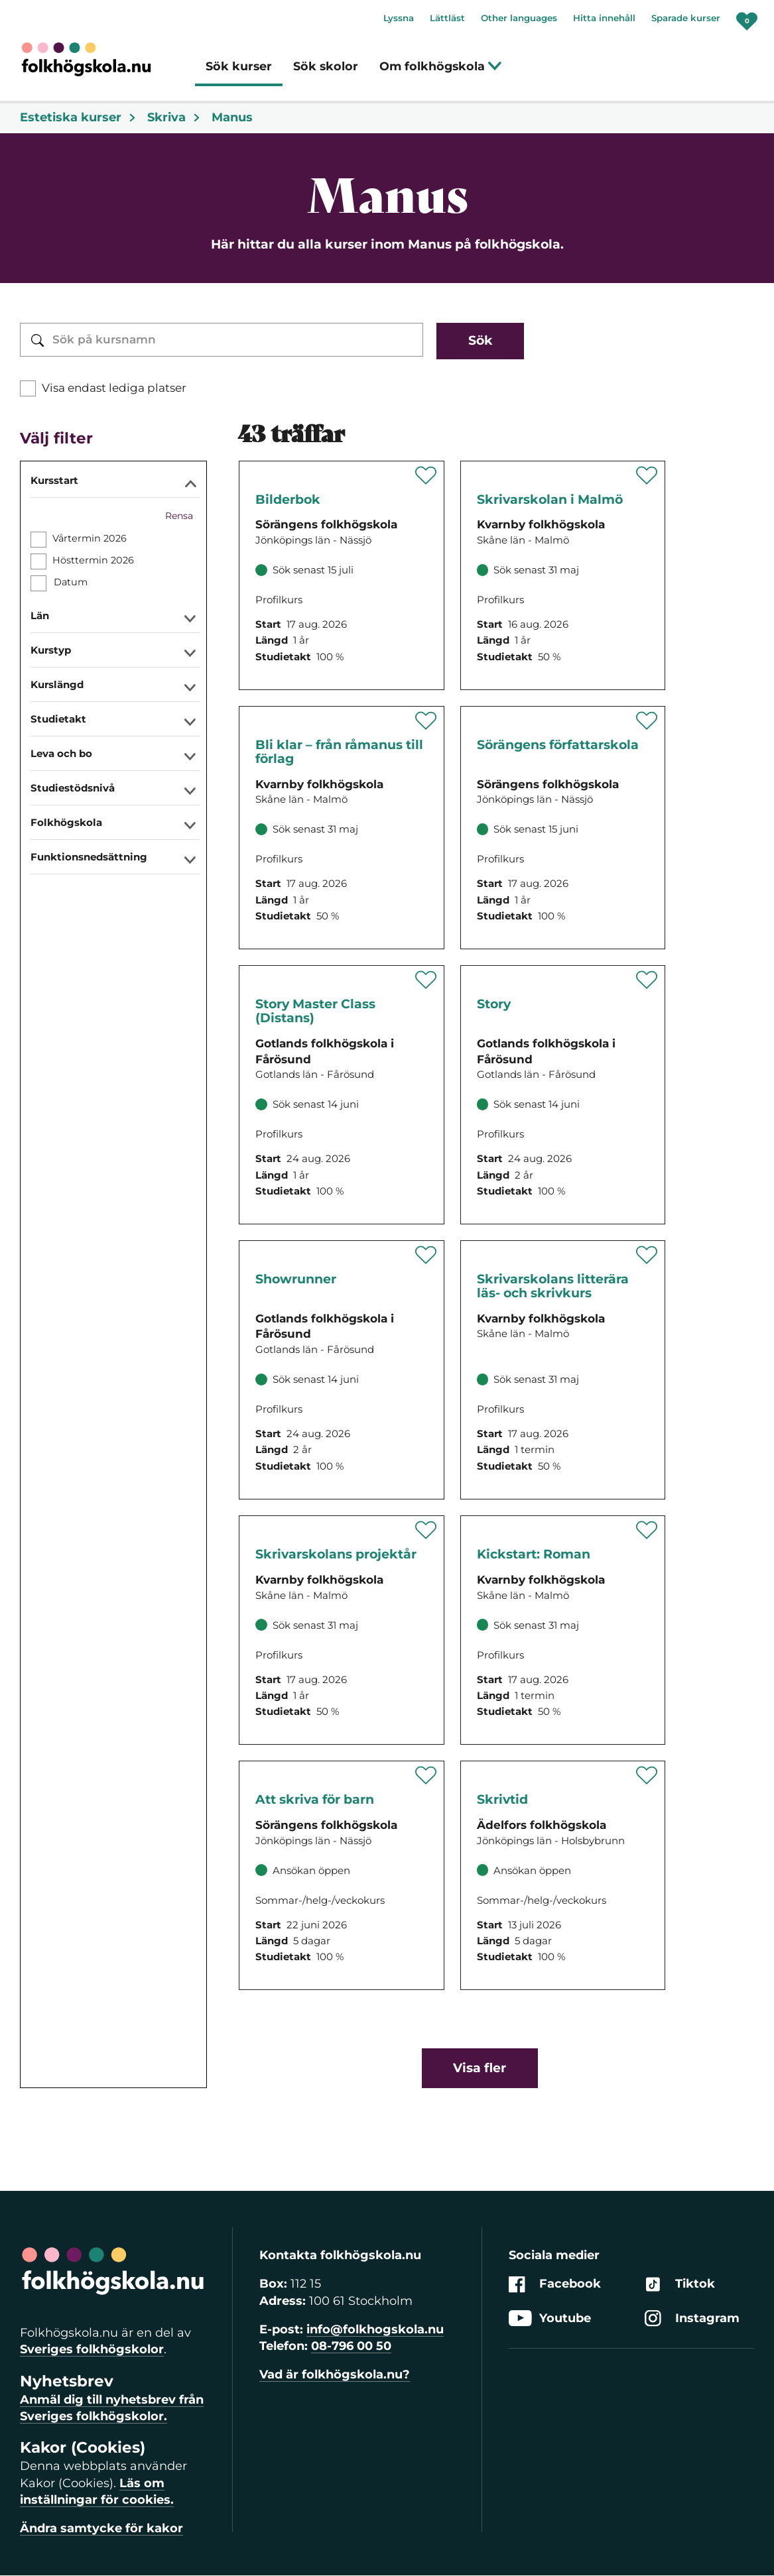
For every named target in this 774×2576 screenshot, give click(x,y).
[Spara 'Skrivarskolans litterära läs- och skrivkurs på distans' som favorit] (647, 1254)
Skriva (174, 117)
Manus (232, 117)
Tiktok (680, 2284)
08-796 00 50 (351, 2346)
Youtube (550, 2318)
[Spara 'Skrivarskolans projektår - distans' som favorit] (426, 1530)
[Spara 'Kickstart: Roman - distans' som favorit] (647, 1530)
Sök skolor (325, 66)
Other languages (519, 18)
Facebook (555, 2284)
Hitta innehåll (604, 18)
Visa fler (479, 2068)
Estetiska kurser (78, 117)
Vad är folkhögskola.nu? (334, 2374)
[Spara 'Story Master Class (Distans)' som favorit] (426, 979)
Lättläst (447, 18)
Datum (70, 582)
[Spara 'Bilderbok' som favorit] (426, 475)
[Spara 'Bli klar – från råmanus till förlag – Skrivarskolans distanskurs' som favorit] (426, 720)
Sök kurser (239, 66)
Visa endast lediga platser (114, 387)
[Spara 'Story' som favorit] (647, 979)
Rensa (179, 516)
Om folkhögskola (440, 66)
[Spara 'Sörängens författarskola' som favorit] (647, 720)
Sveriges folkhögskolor (92, 2349)
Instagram (692, 2318)
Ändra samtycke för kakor (101, 2528)
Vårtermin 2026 (89, 538)
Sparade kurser (685, 18)
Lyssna (398, 18)
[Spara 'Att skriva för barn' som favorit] (426, 1775)
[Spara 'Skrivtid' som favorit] (647, 1775)
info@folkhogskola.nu (375, 2329)
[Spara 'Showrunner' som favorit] (426, 1254)
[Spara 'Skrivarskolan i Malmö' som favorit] (647, 475)
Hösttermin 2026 (93, 560)
